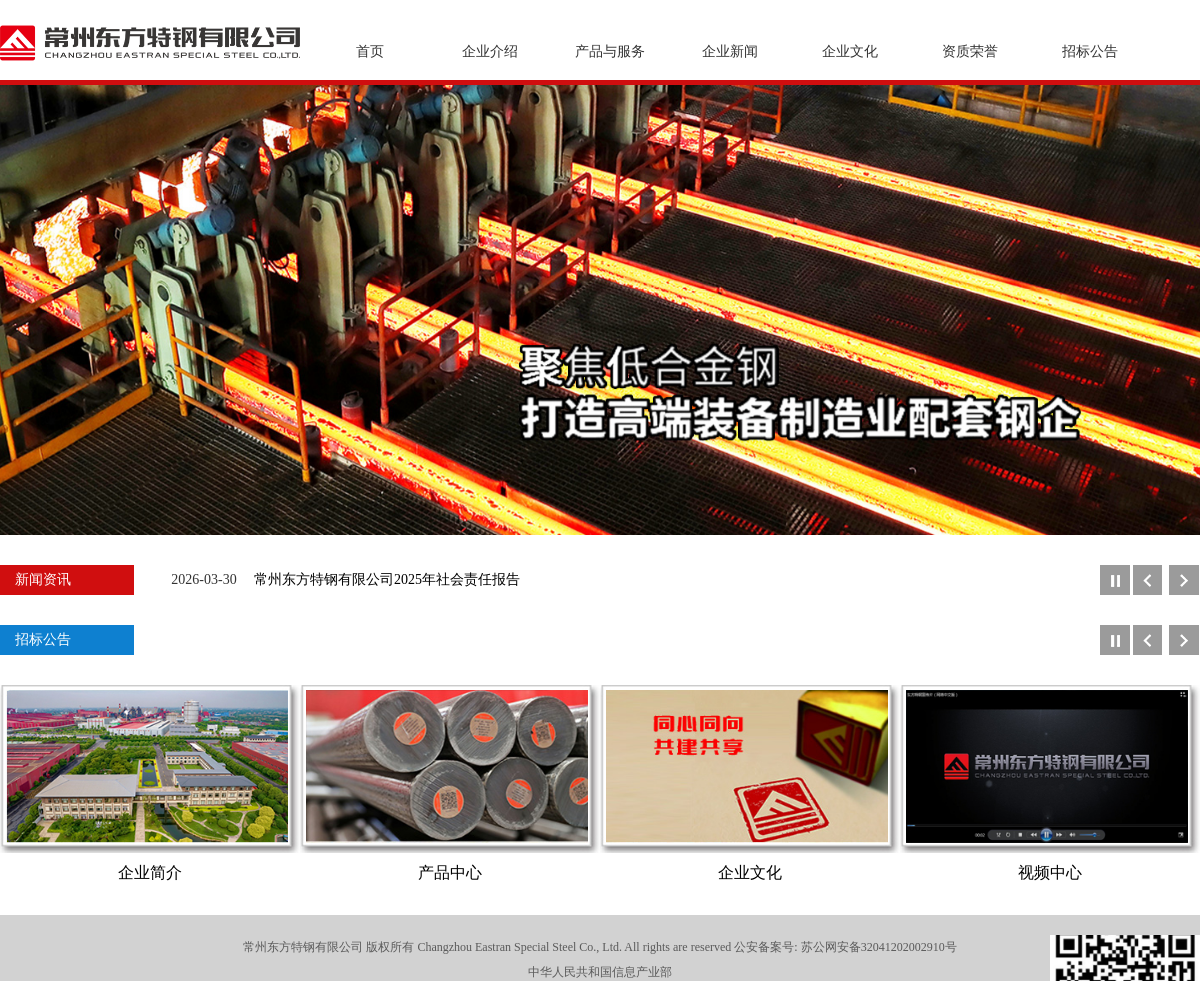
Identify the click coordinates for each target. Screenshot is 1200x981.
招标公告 (1090, 51)
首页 (370, 51)
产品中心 (450, 872)
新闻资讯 (43, 579)
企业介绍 (490, 51)
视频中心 (1050, 872)
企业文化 (850, 51)
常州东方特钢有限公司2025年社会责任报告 (387, 579)
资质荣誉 (970, 51)
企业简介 (150, 872)
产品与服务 (610, 51)
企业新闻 (730, 51)
